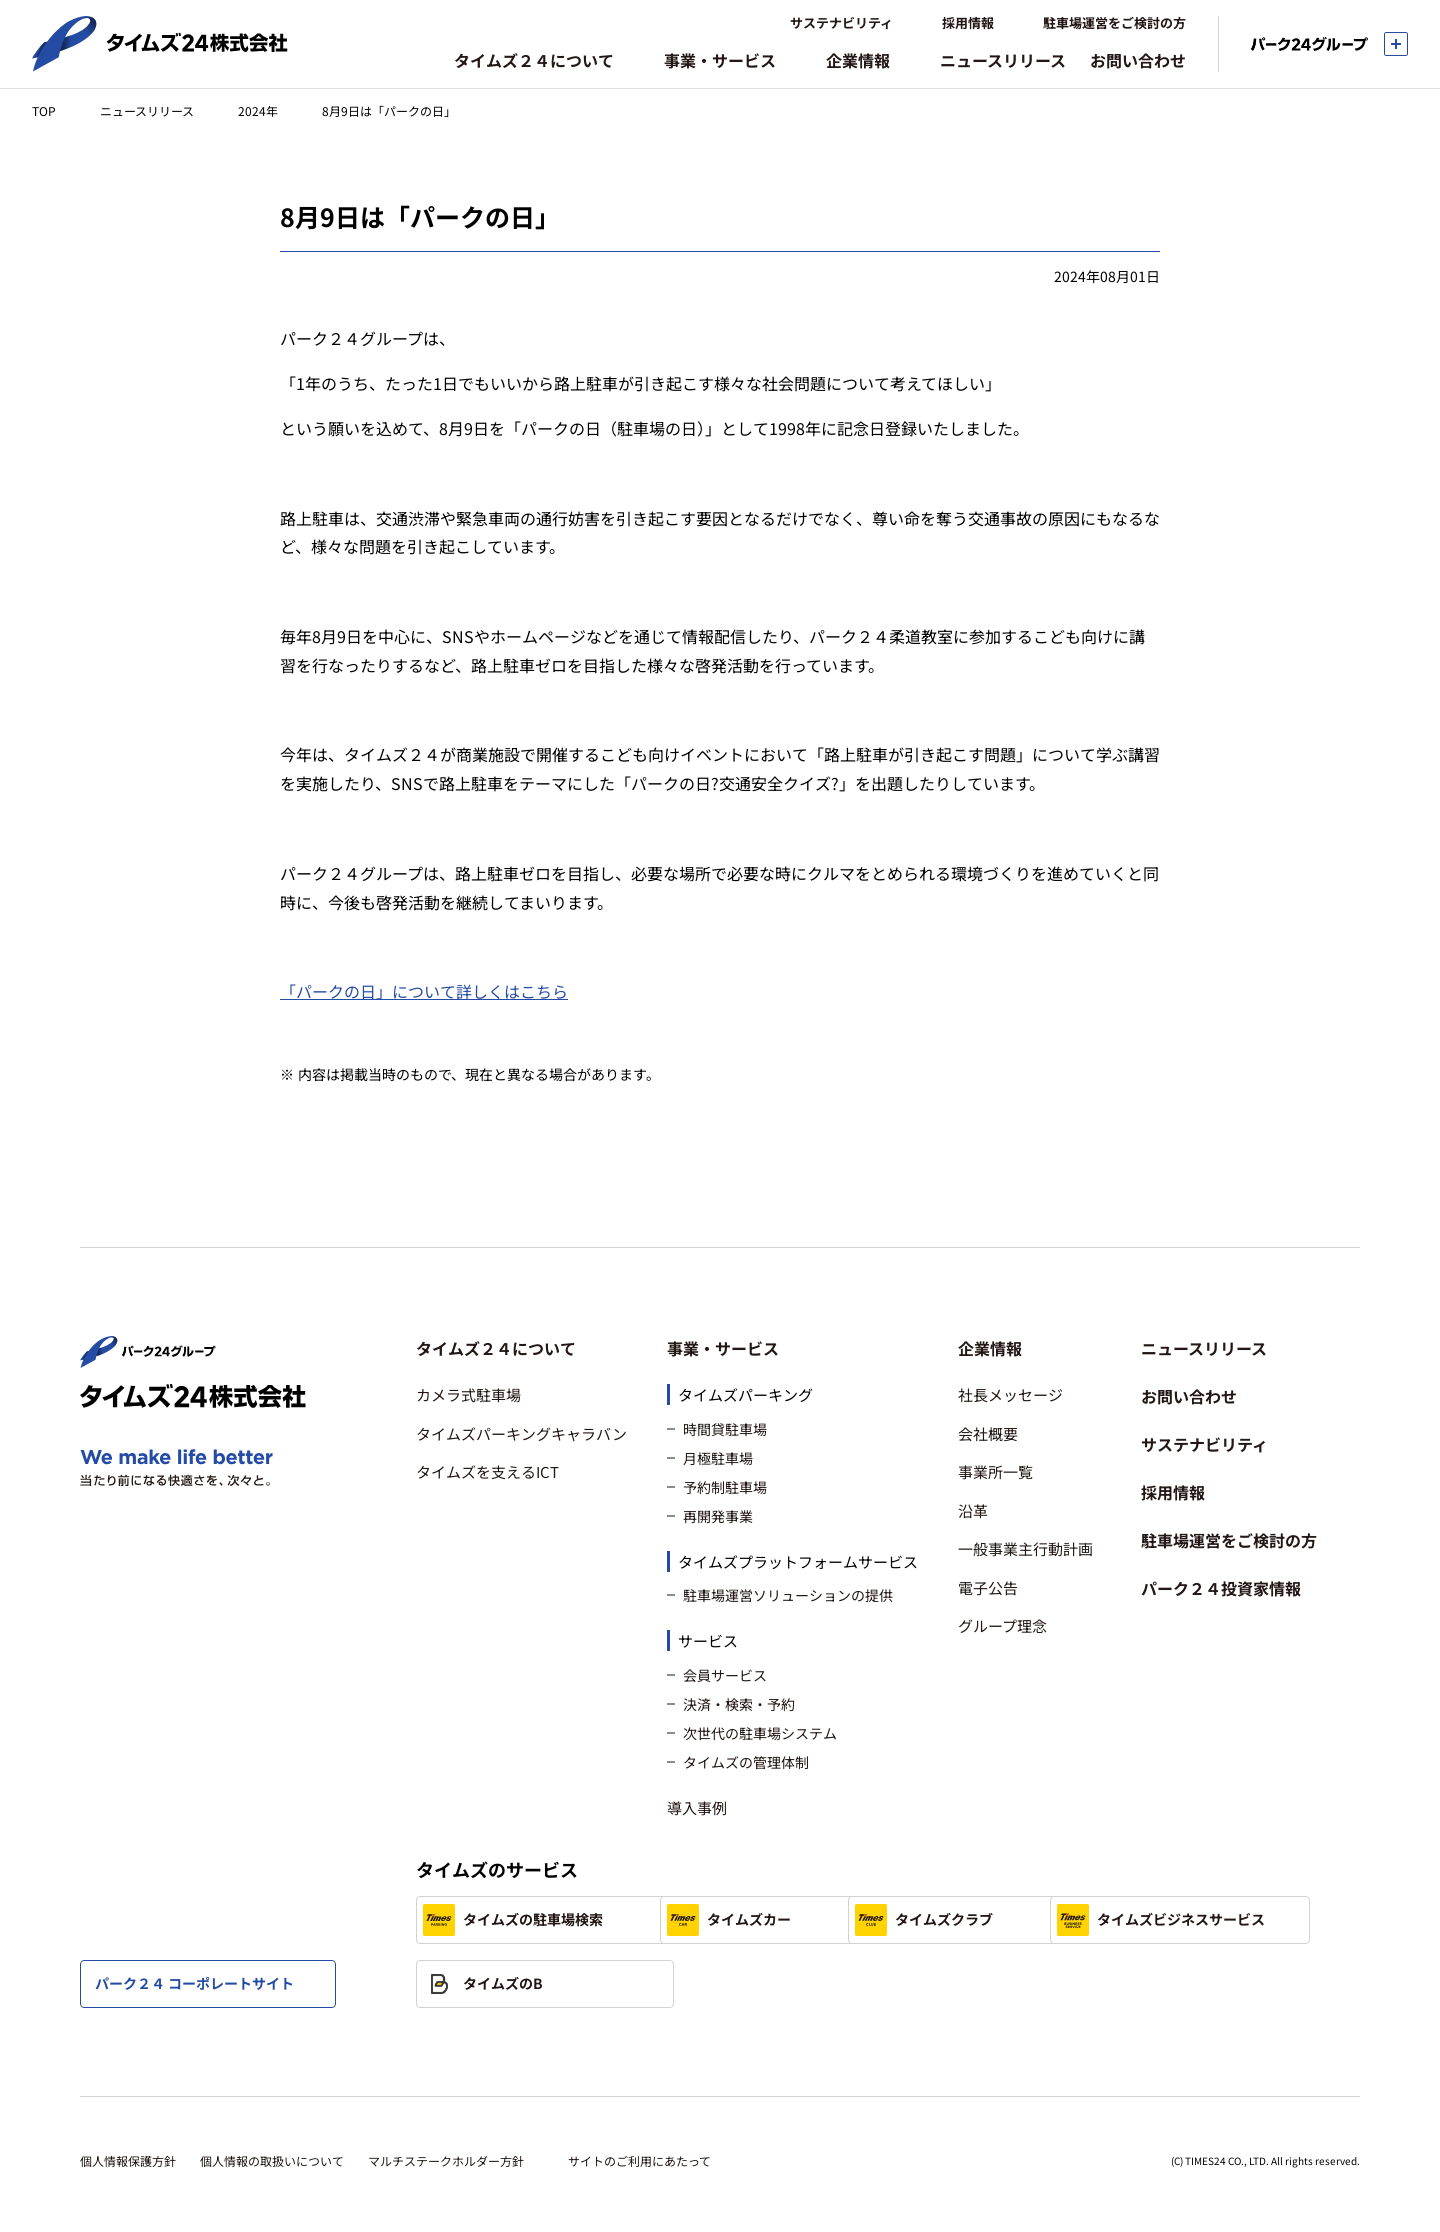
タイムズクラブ (1044, 1920)
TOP (44, 110)
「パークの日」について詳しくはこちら (424, 991)
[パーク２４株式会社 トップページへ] (148, 1359)
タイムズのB (759, 1984)
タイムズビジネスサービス (527, 1984)
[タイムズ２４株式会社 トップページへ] (160, 63)
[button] (521, 1348)
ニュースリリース (147, 110)
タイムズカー (761, 1920)
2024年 (258, 110)
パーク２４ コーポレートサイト (194, 1983)
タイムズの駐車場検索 (513, 1920)
